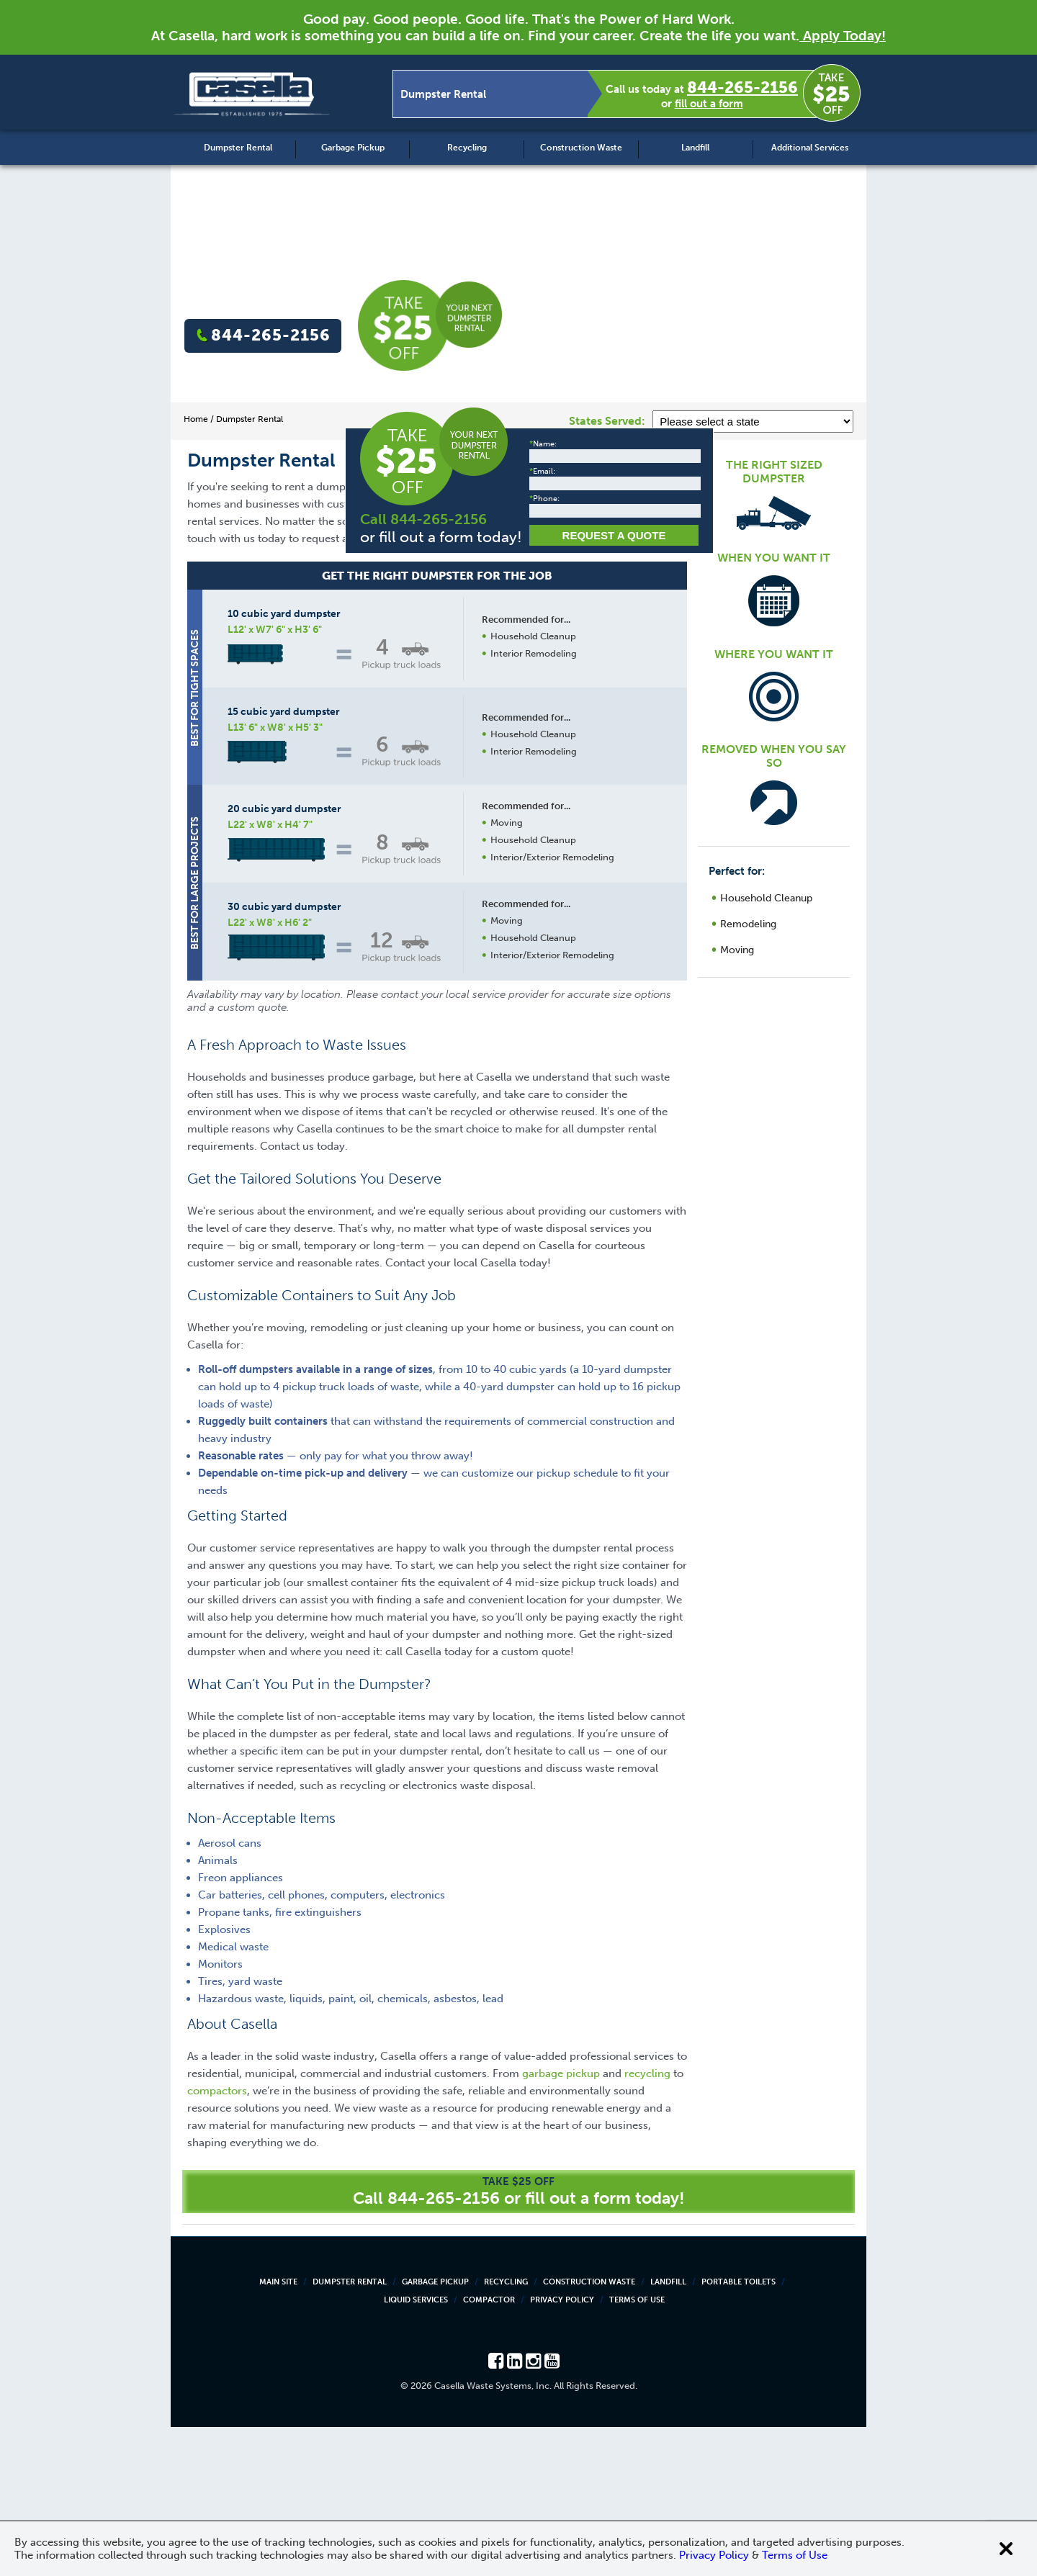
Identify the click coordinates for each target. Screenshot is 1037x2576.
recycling (647, 2222)
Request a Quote (532, 1144)
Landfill (695, 148)
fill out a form (709, 103)
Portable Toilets (738, 2431)
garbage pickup (561, 2222)
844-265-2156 (742, 87)
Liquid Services (416, 2449)
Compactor (489, 2449)
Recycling (467, 148)
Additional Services (809, 148)
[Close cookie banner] (1006, 2548)
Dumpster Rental (238, 148)
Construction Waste (581, 148)
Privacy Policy (562, 2449)
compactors (217, 2239)
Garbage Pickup (353, 148)
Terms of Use (637, 2449)
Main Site (278, 2431)
